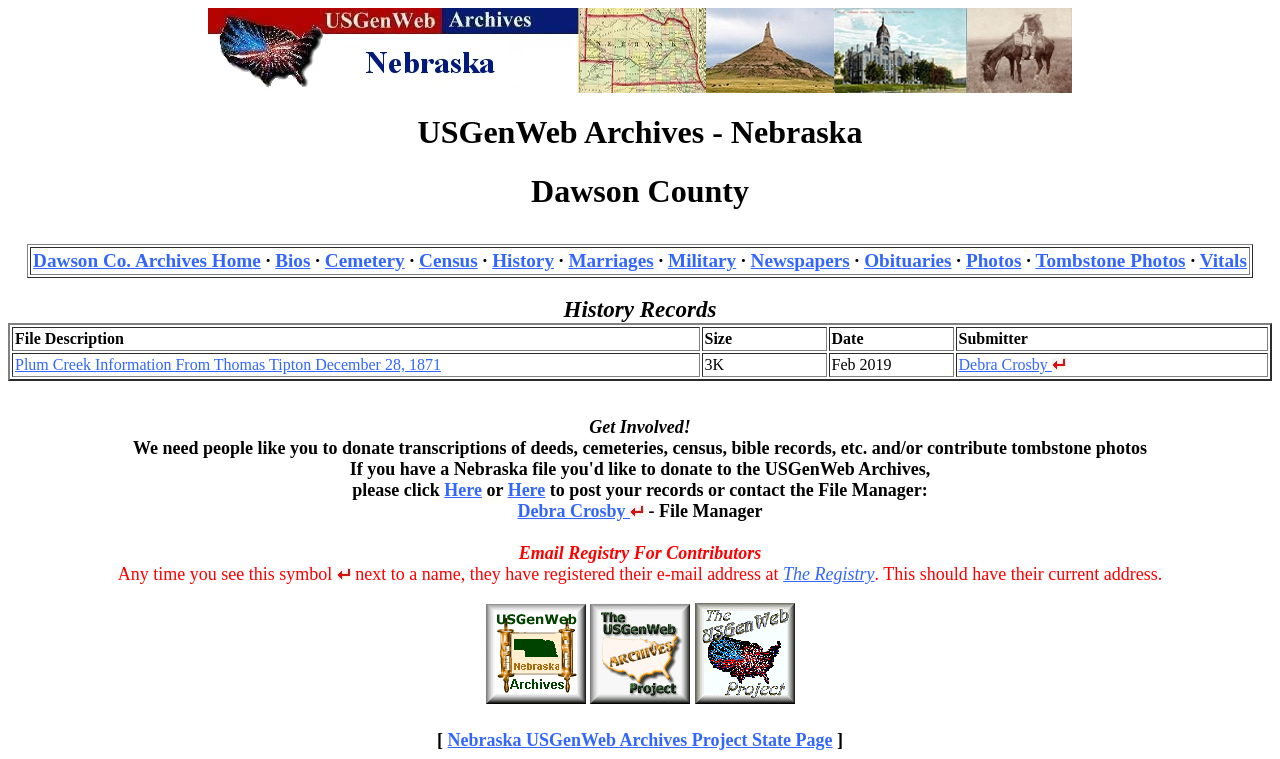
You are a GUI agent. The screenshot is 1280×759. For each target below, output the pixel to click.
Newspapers (800, 260)
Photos (993, 260)
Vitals (1223, 260)
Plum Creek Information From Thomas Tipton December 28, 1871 (228, 364)
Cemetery (365, 260)
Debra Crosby (1012, 364)
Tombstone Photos (1110, 260)
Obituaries (907, 260)
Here (463, 490)
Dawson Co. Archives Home (147, 260)
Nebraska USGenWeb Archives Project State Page (640, 740)
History (523, 260)
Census (448, 260)
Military (702, 260)
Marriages (610, 260)
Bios (292, 260)
